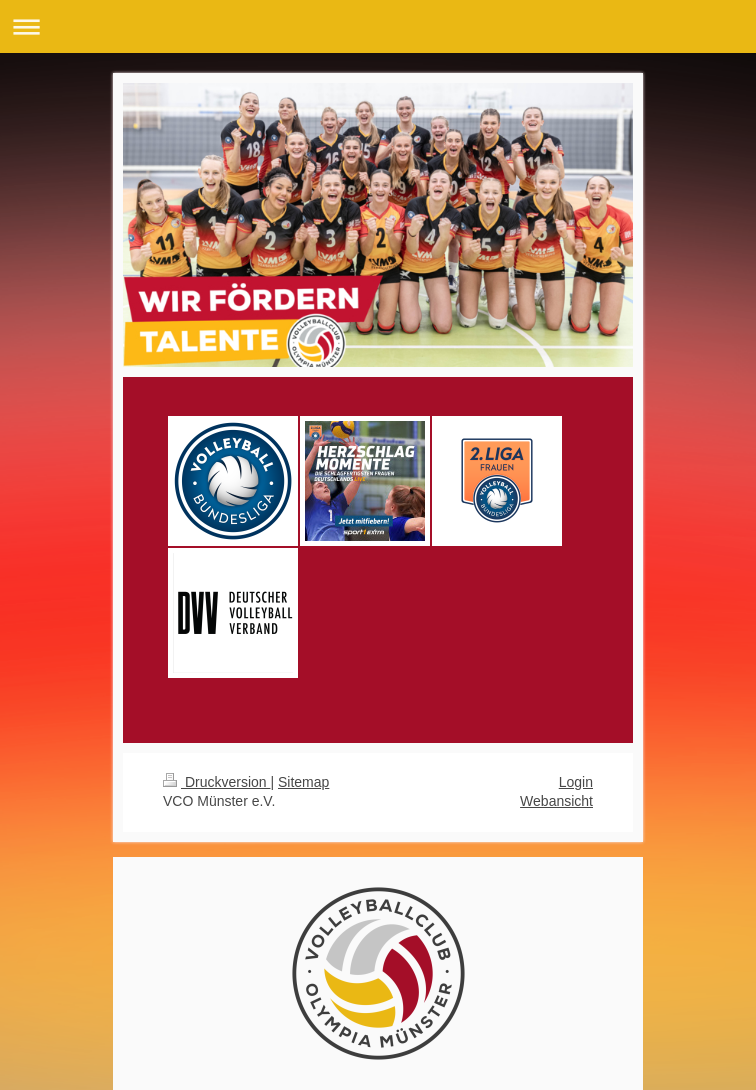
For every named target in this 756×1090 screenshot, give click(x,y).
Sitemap (303, 782)
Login (576, 782)
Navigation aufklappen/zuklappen (378, 26)
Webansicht (556, 801)
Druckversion (216, 782)
